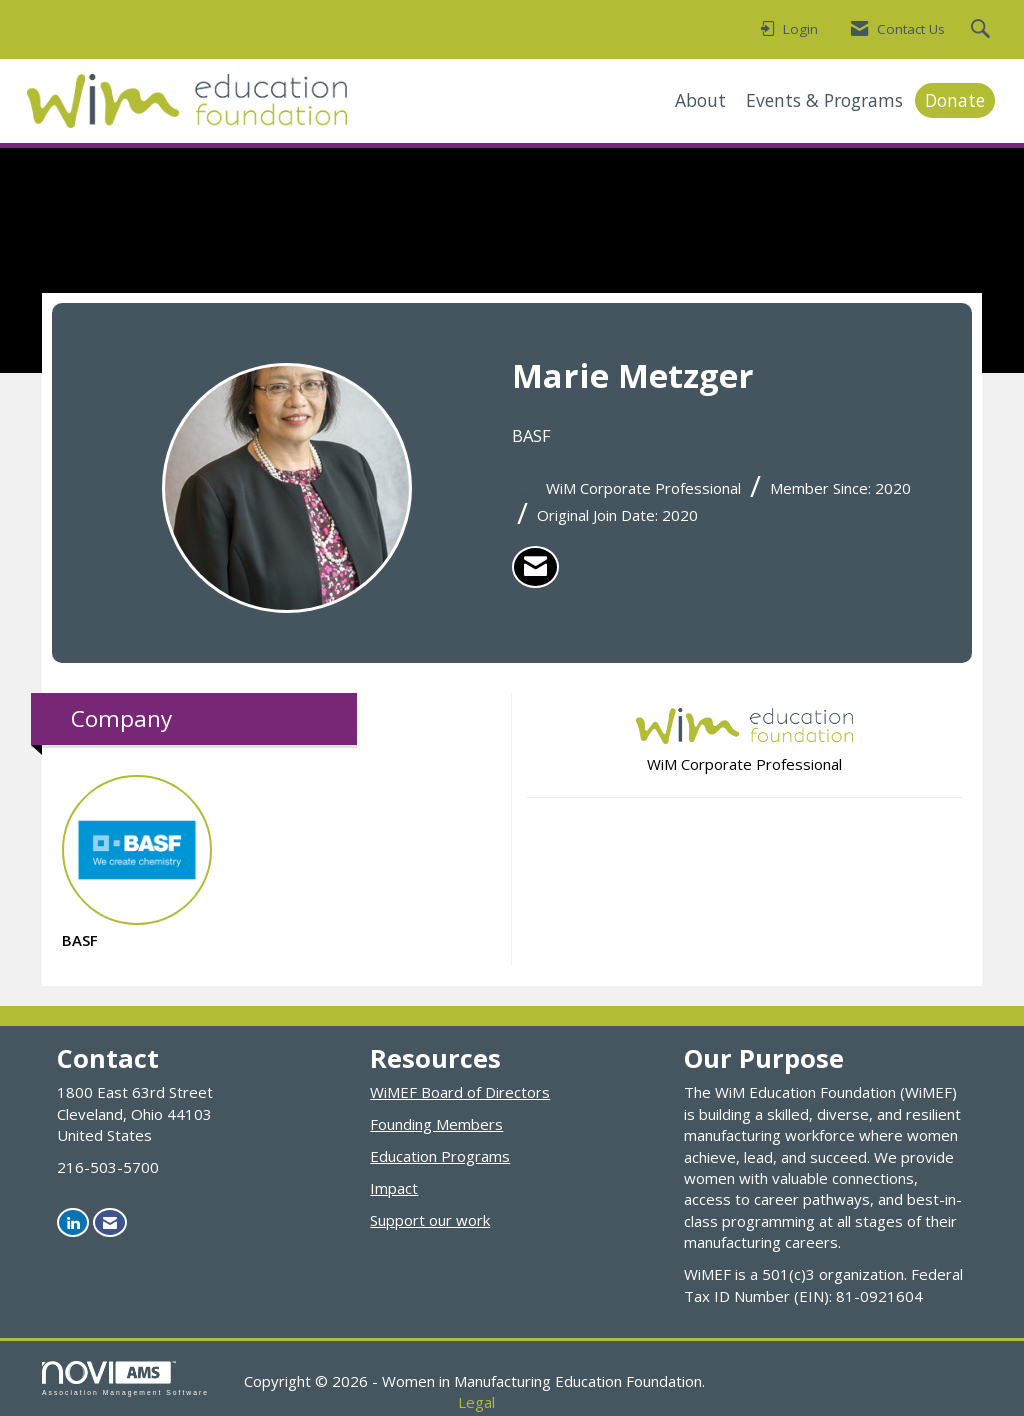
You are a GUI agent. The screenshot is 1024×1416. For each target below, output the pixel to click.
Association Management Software (125, 1379)
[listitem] (535, 567)
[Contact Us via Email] (110, 1222)
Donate (955, 100)
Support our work (430, 1220)
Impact (394, 1188)
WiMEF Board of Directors (460, 1092)
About (700, 100)
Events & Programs (824, 100)
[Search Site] (983, 30)
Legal (476, 1402)
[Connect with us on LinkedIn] (73, 1222)
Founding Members (436, 1124)
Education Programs (440, 1156)
